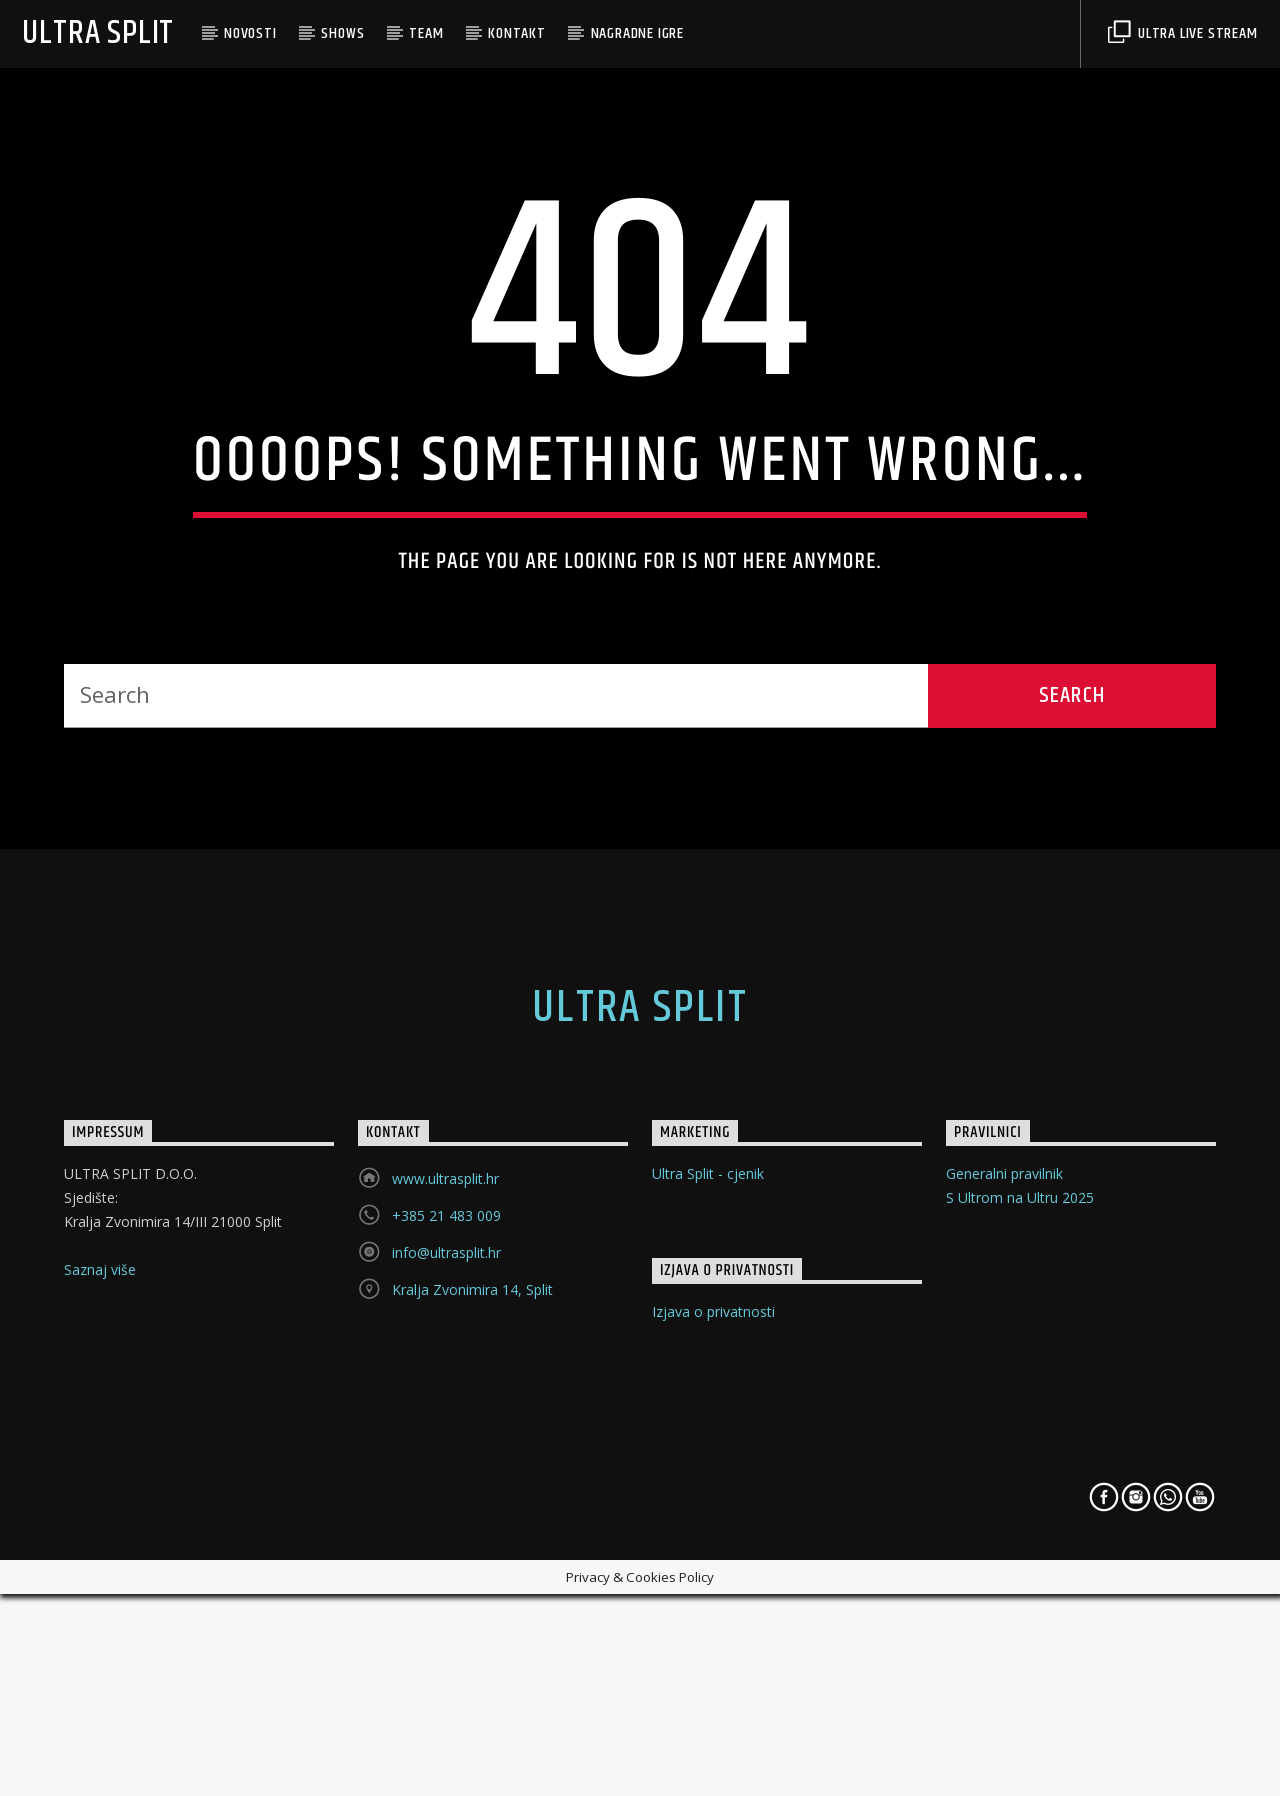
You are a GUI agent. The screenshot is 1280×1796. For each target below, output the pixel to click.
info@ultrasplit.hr (446, 1644)
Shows (342, 33)
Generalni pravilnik (1004, 1565)
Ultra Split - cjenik (708, 1565)
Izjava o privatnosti (713, 1703)
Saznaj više (100, 1661)
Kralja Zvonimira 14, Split (472, 1681)
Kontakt (517, 33)
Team (426, 33)
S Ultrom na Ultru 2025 (1020, 1589)
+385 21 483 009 (446, 1607)
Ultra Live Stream (1182, 33)
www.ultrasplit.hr (445, 1570)
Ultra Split (98, 33)
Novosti (250, 33)
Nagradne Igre (637, 33)
